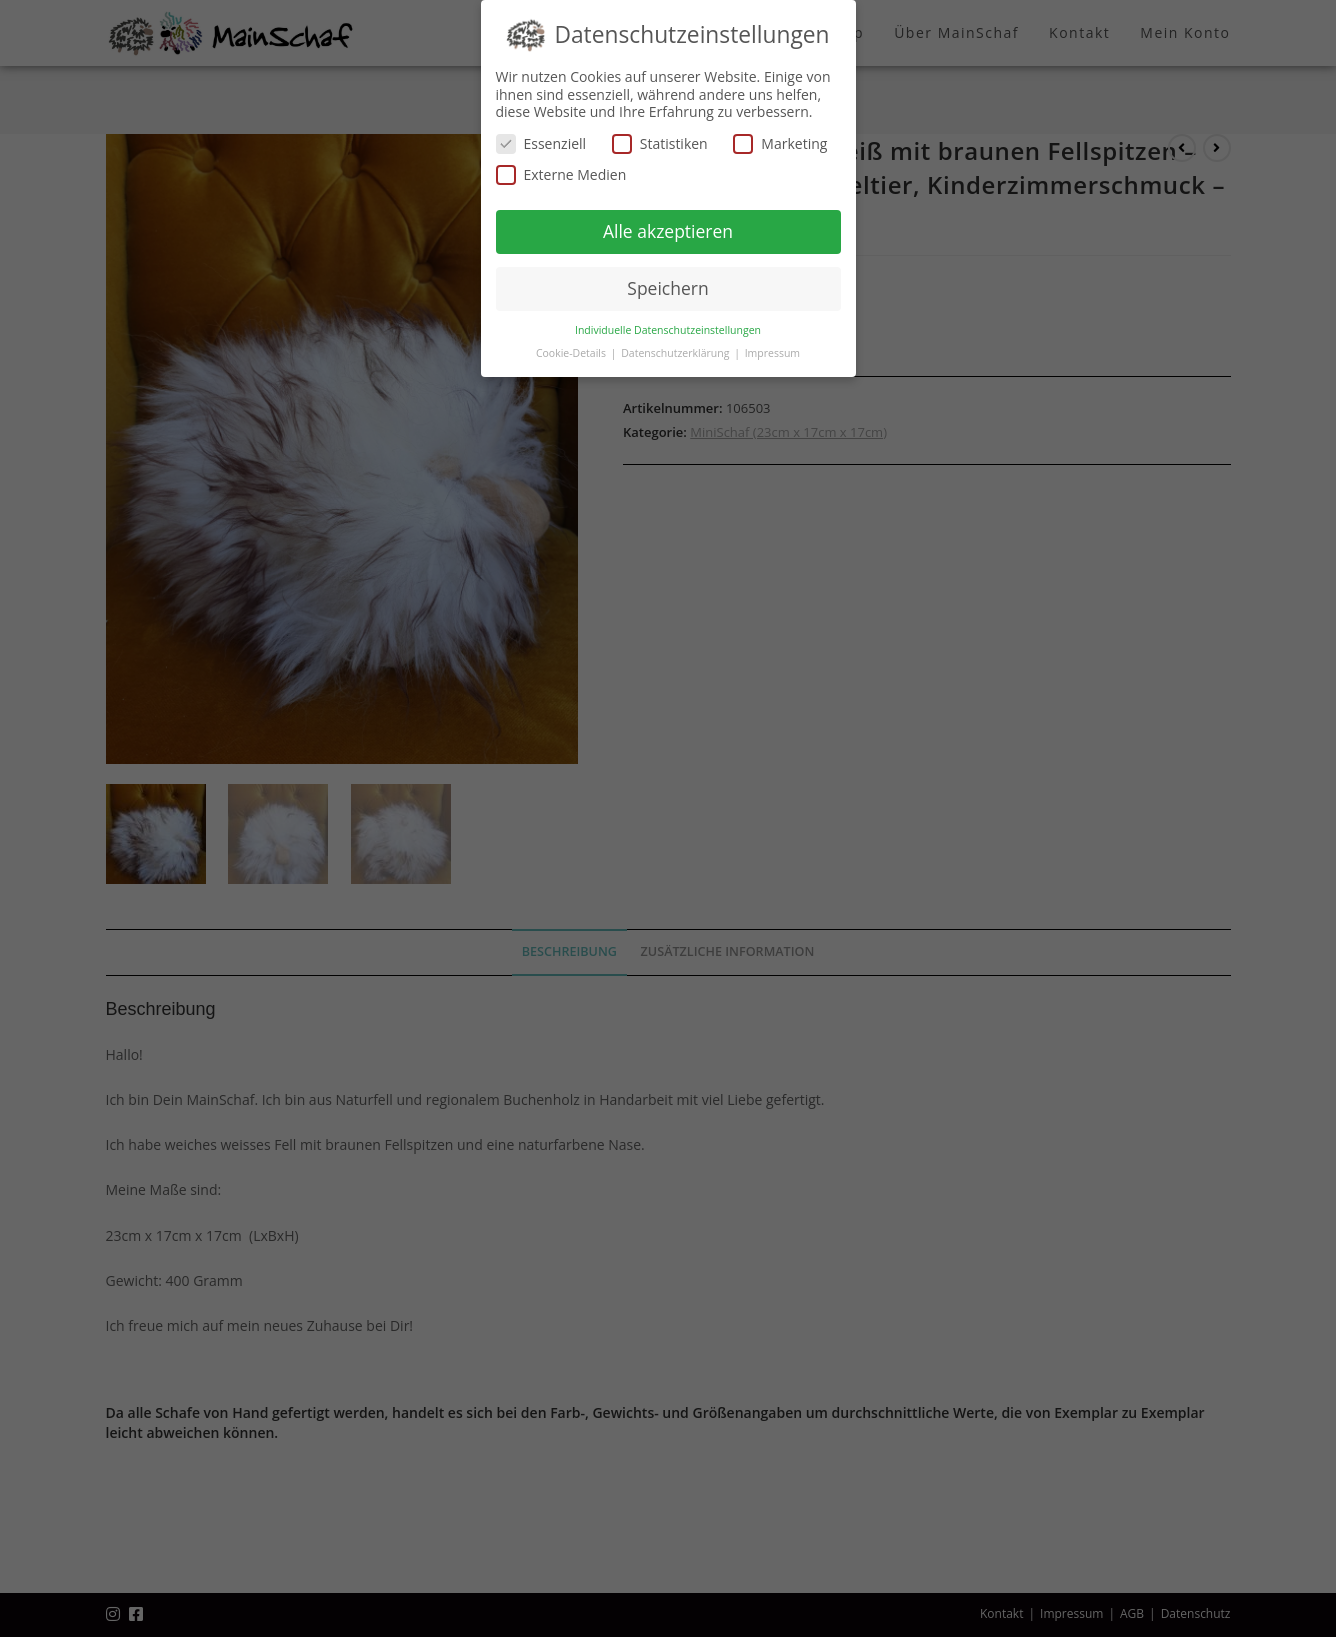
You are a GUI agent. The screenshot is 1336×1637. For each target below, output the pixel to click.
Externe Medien (561, 174)
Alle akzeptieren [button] (668, 231)
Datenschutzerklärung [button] (676, 353)
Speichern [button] (667, 288)
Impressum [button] (772, 353)
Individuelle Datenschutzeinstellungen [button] (668, 330)
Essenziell (541, 143)
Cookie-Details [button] (572, 353)
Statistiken (660, 143)
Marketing (780, 143)
